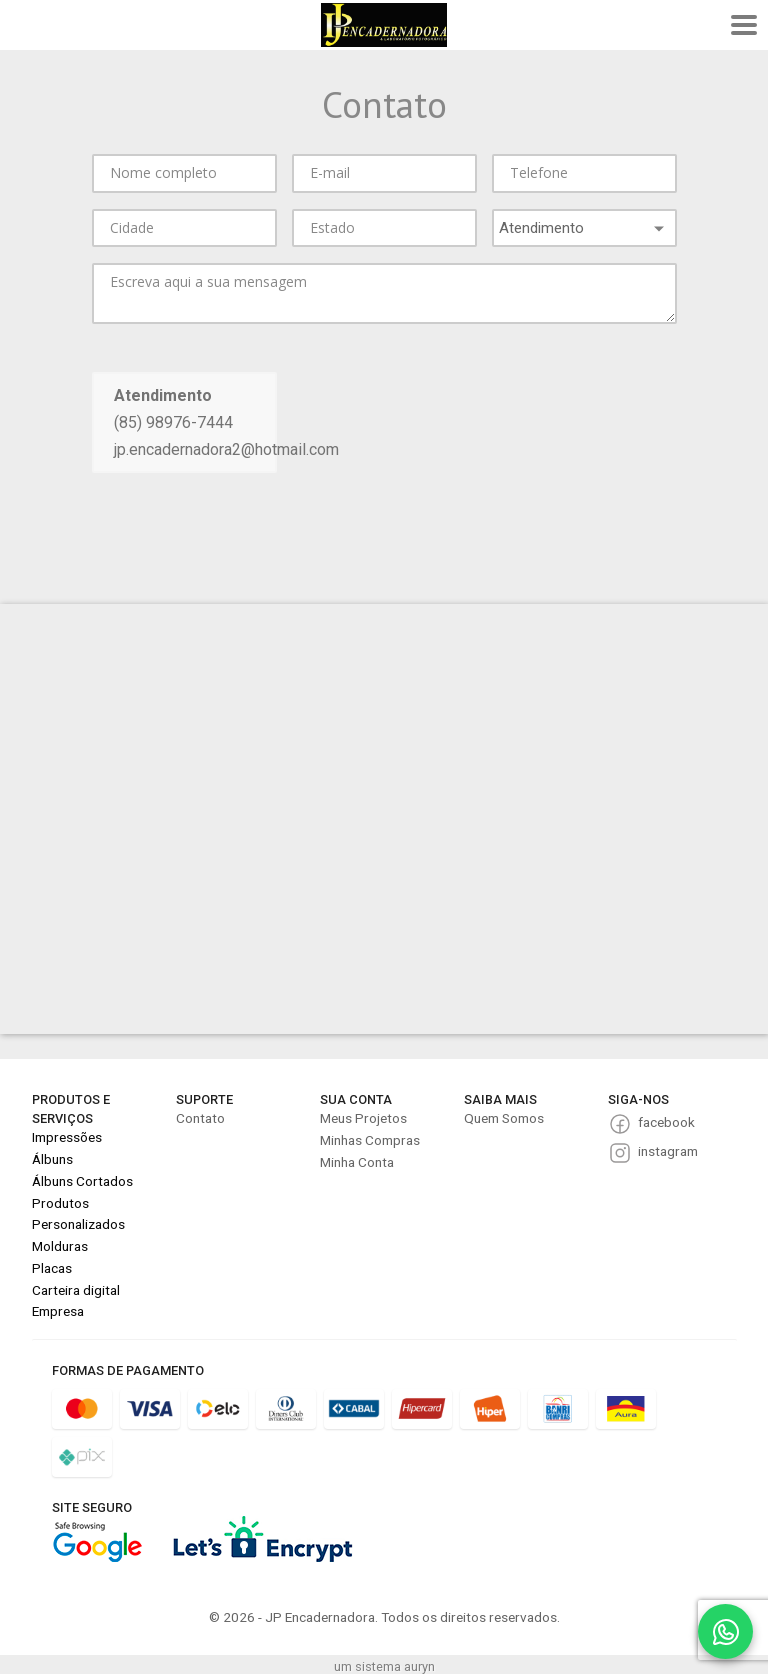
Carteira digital (76, 1290)
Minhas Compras (370, 1140)
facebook (666, 1122)
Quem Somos (504, 1118)
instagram (668, 1151)
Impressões (67, 1137)
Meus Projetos (363, 1118)
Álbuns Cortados (82, 1181)
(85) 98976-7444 (173, 422)
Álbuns (52, 1159)
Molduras (60, 1246)
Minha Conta (357, 1162)
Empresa (58, 1311)
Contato (200, 1118)
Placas (52, 1268)
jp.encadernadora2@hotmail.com (226, 449)
